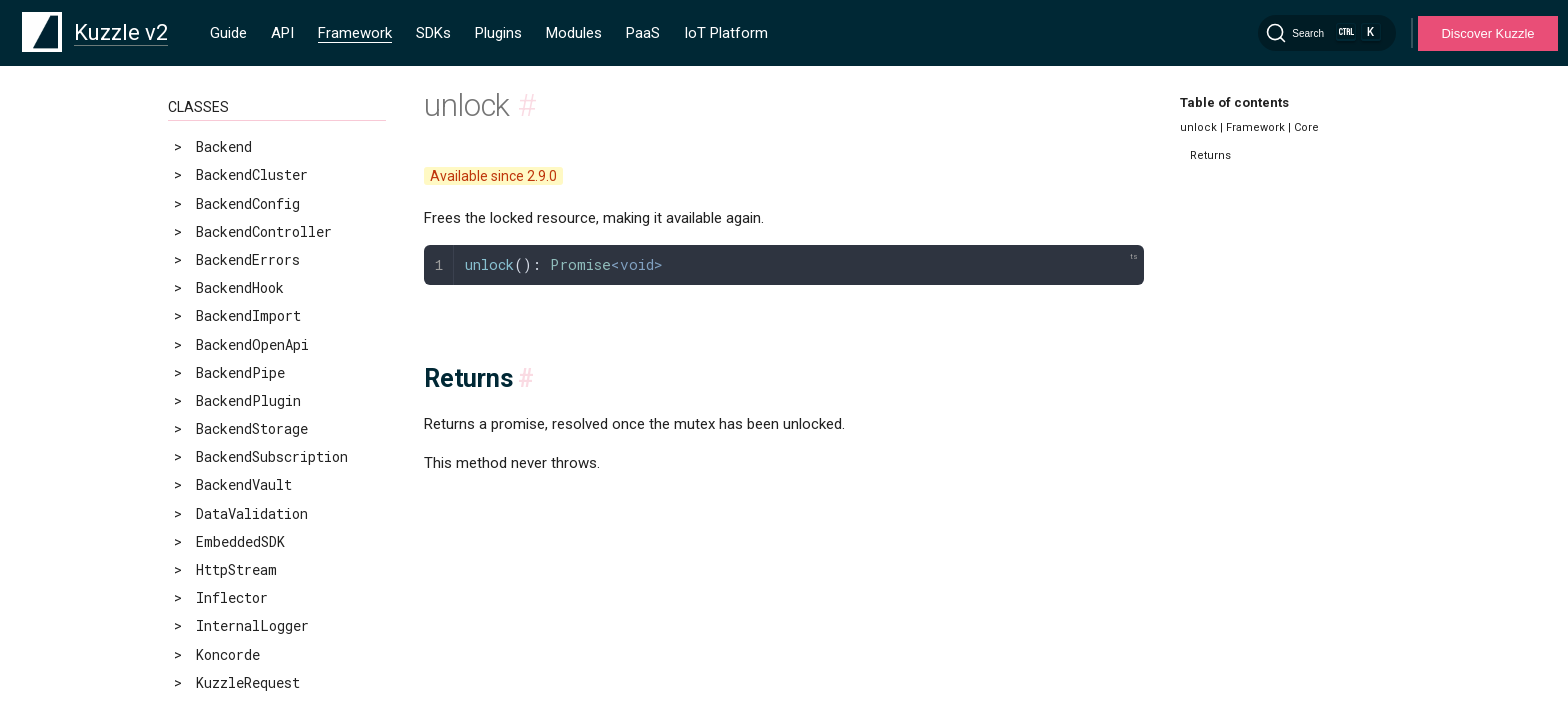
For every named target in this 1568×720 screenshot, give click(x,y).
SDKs (433, 33)
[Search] (1327, 33)
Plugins (498, 33)
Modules (574, 33)
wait (197, 158)
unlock (208, 129)
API (282, 33)
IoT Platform (726, 33)
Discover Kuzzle (1487, 33)
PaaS (643, 33)
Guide (228, 33)
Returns (1210, 155)
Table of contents (1234, 102)
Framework (355, 33)
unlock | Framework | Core (1249, 127)
